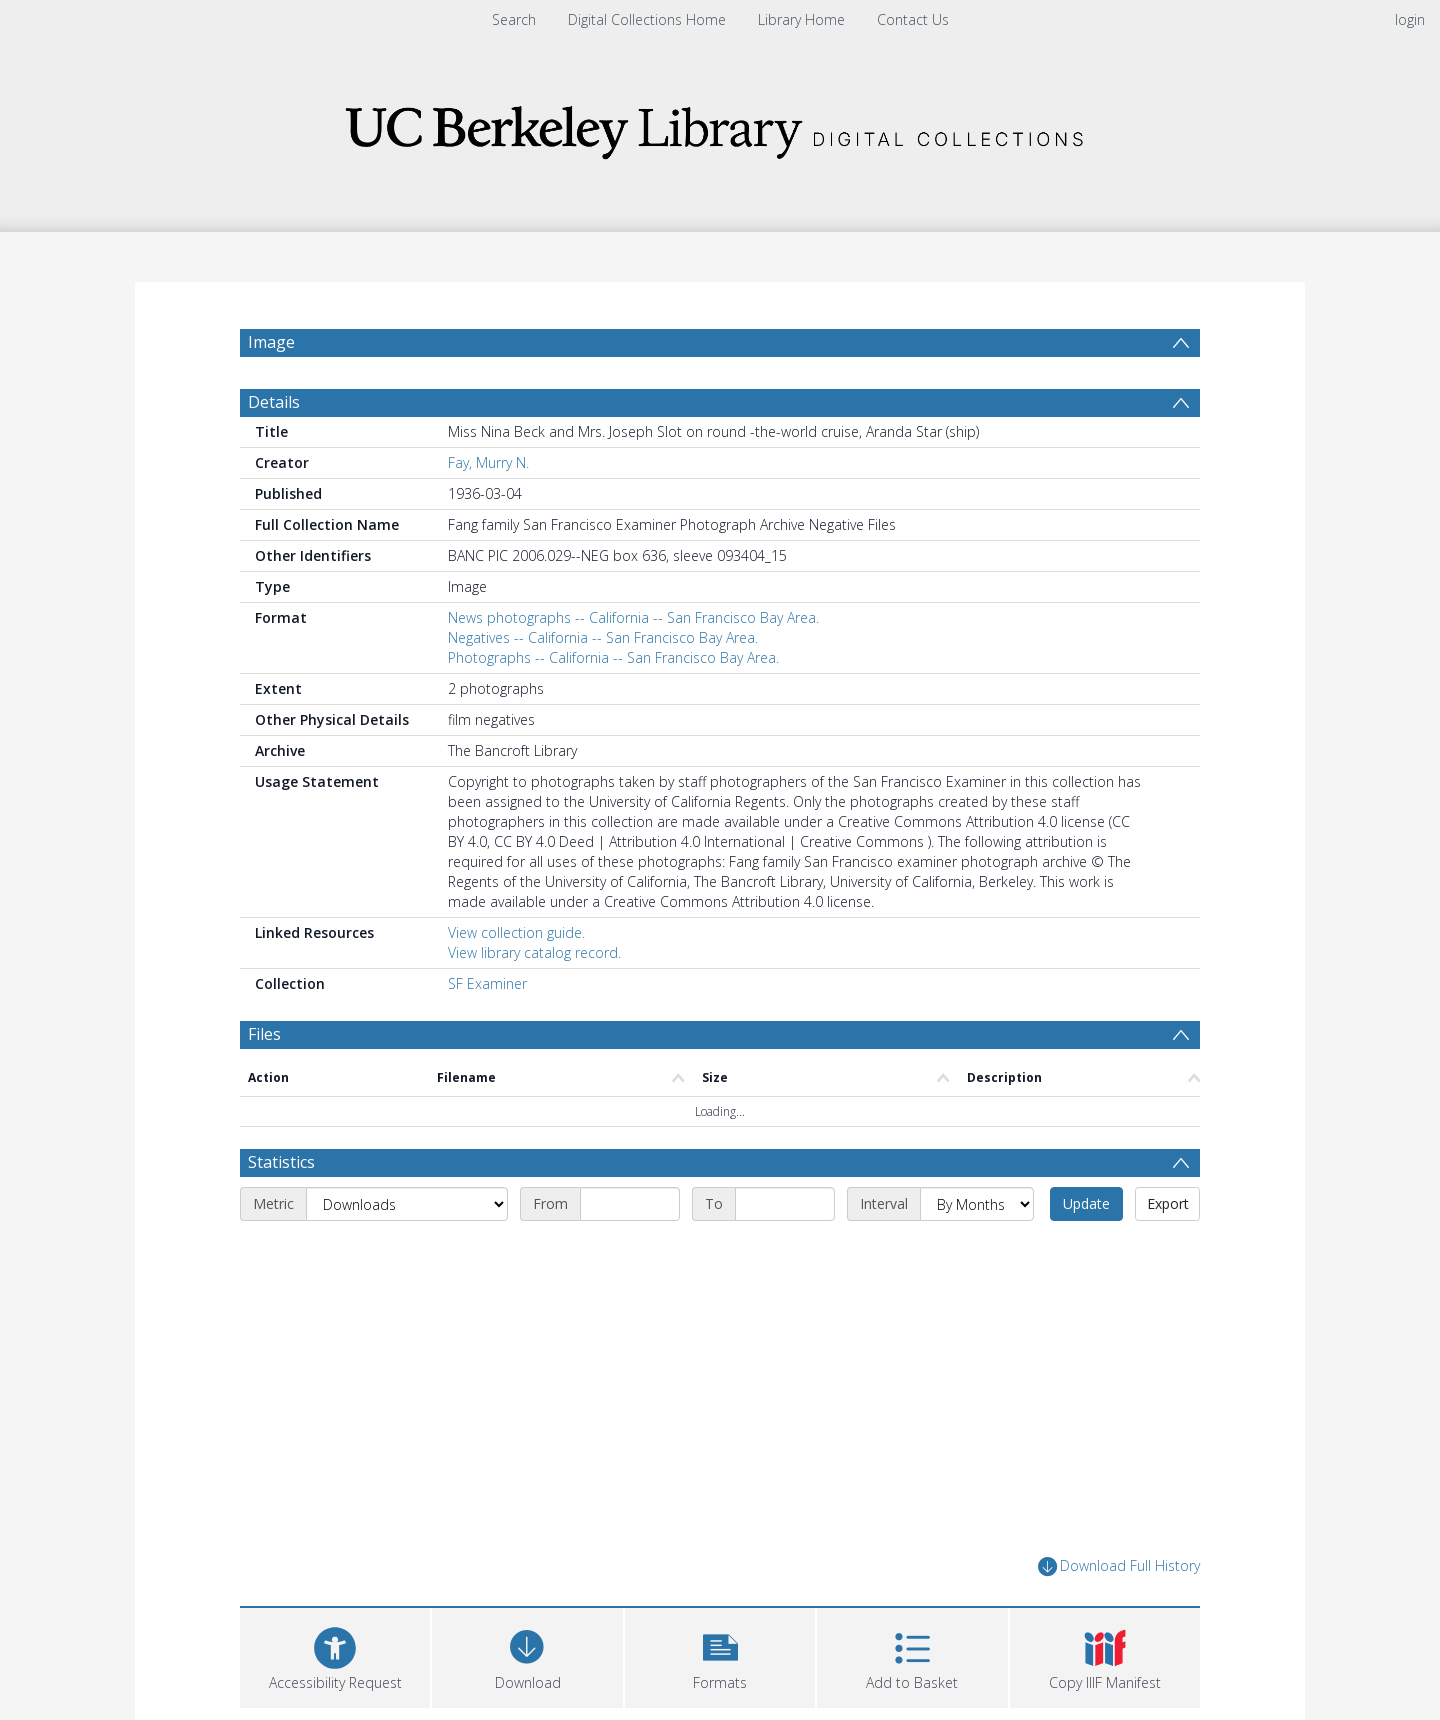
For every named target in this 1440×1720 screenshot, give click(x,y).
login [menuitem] (1410, 19)
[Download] (527, 1655)
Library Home (801, 19)
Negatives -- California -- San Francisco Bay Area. (603, 637)
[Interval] (977, 1204)
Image (271, 342)
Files (264, 1034)
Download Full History (1119, 1566)
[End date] (785, 1204)
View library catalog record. (534, 952)
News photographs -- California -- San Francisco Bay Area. (633, 617)
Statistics (281, 1162)
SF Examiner (487, 983)
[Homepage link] (720, 126)
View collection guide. (516, 932)
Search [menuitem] (514, 19)
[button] (720, 1655)
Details (274, 402)
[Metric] (407, 1204)
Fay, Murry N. (488, 462)
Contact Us (913, 19)
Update (1086, 1203)
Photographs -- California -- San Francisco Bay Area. (613, 657)
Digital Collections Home (647, 19)
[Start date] (630, 1204)
